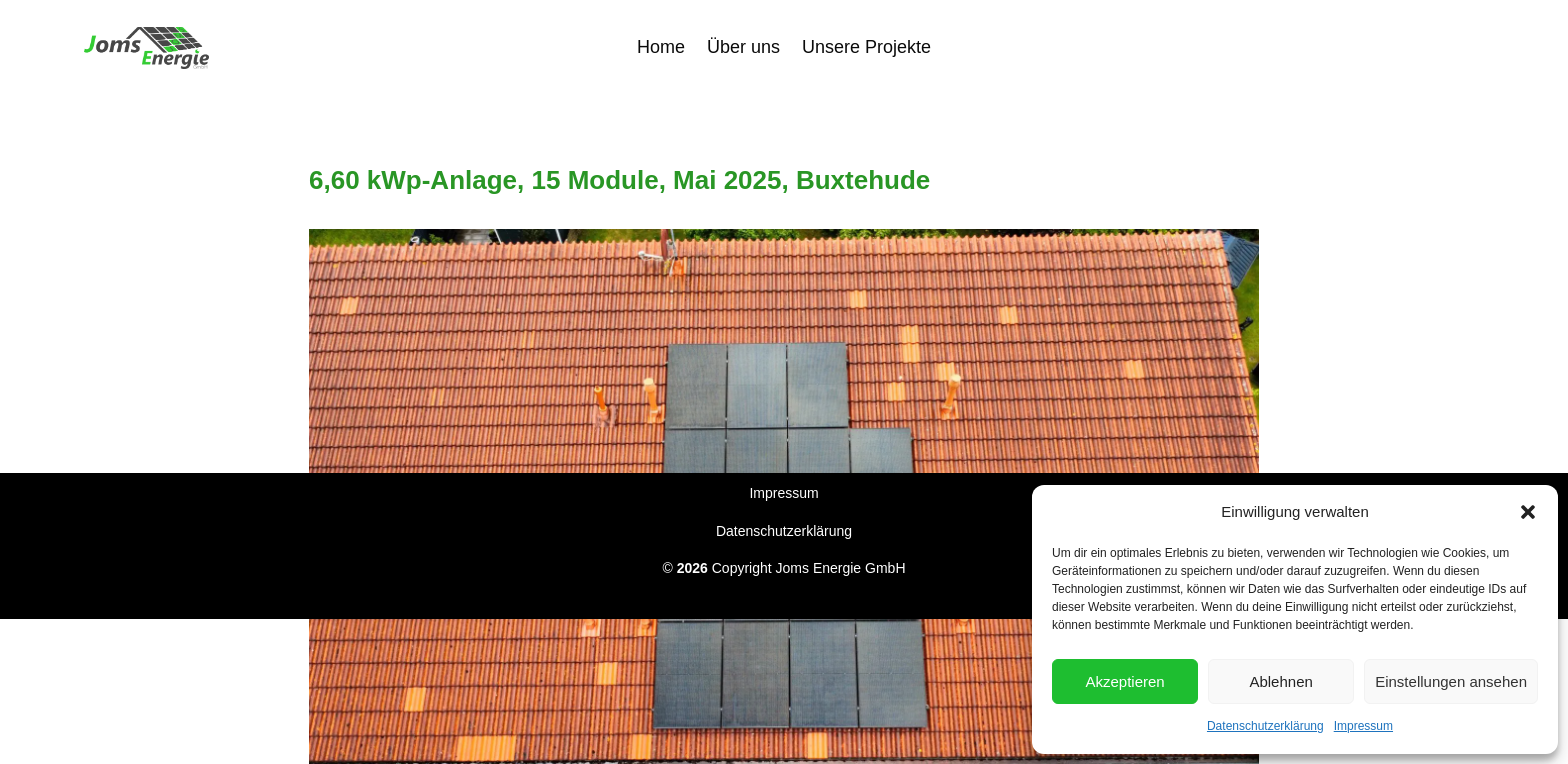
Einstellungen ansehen (1451, 681)
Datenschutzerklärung (1265, 726)
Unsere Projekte (866, 45)
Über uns (743, 45)
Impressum (1363, 726)
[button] (1528, 512)
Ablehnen (1280, 681)
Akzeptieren (1124, 681)
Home (661, 45)
